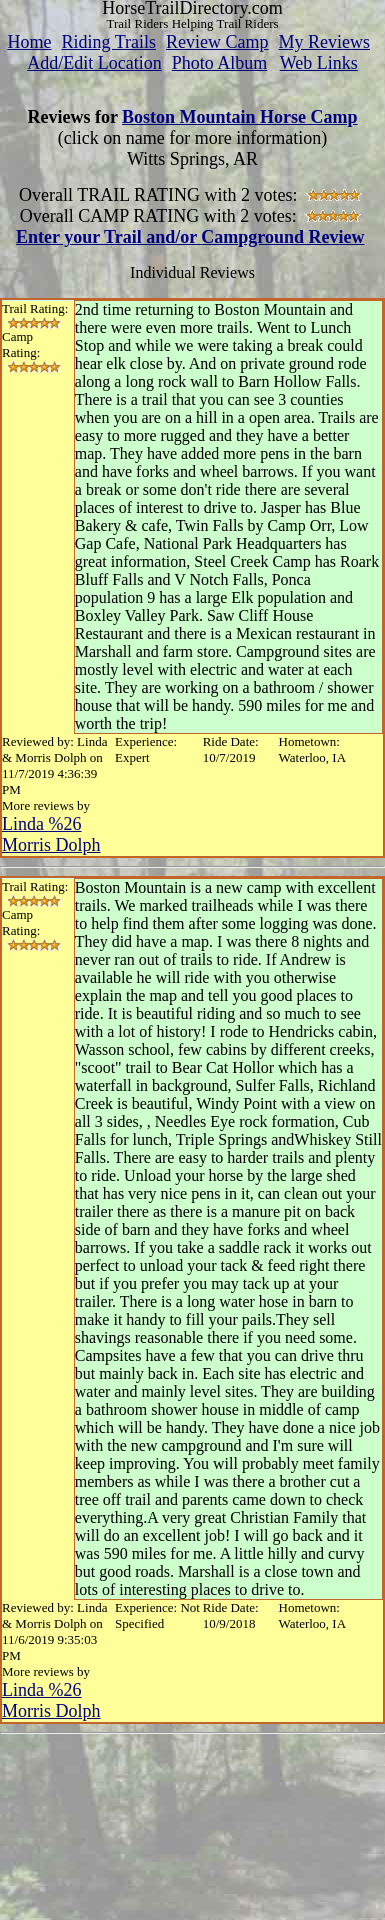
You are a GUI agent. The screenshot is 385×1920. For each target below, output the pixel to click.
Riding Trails (108, 42)
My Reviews (325, 42)
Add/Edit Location (94, 63)
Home (29, 42)
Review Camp (217, 42)
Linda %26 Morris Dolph (51, 834)
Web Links (319, 63)
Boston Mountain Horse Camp (240, 117)
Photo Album (220, 63)
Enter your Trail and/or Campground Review (190, 237)
